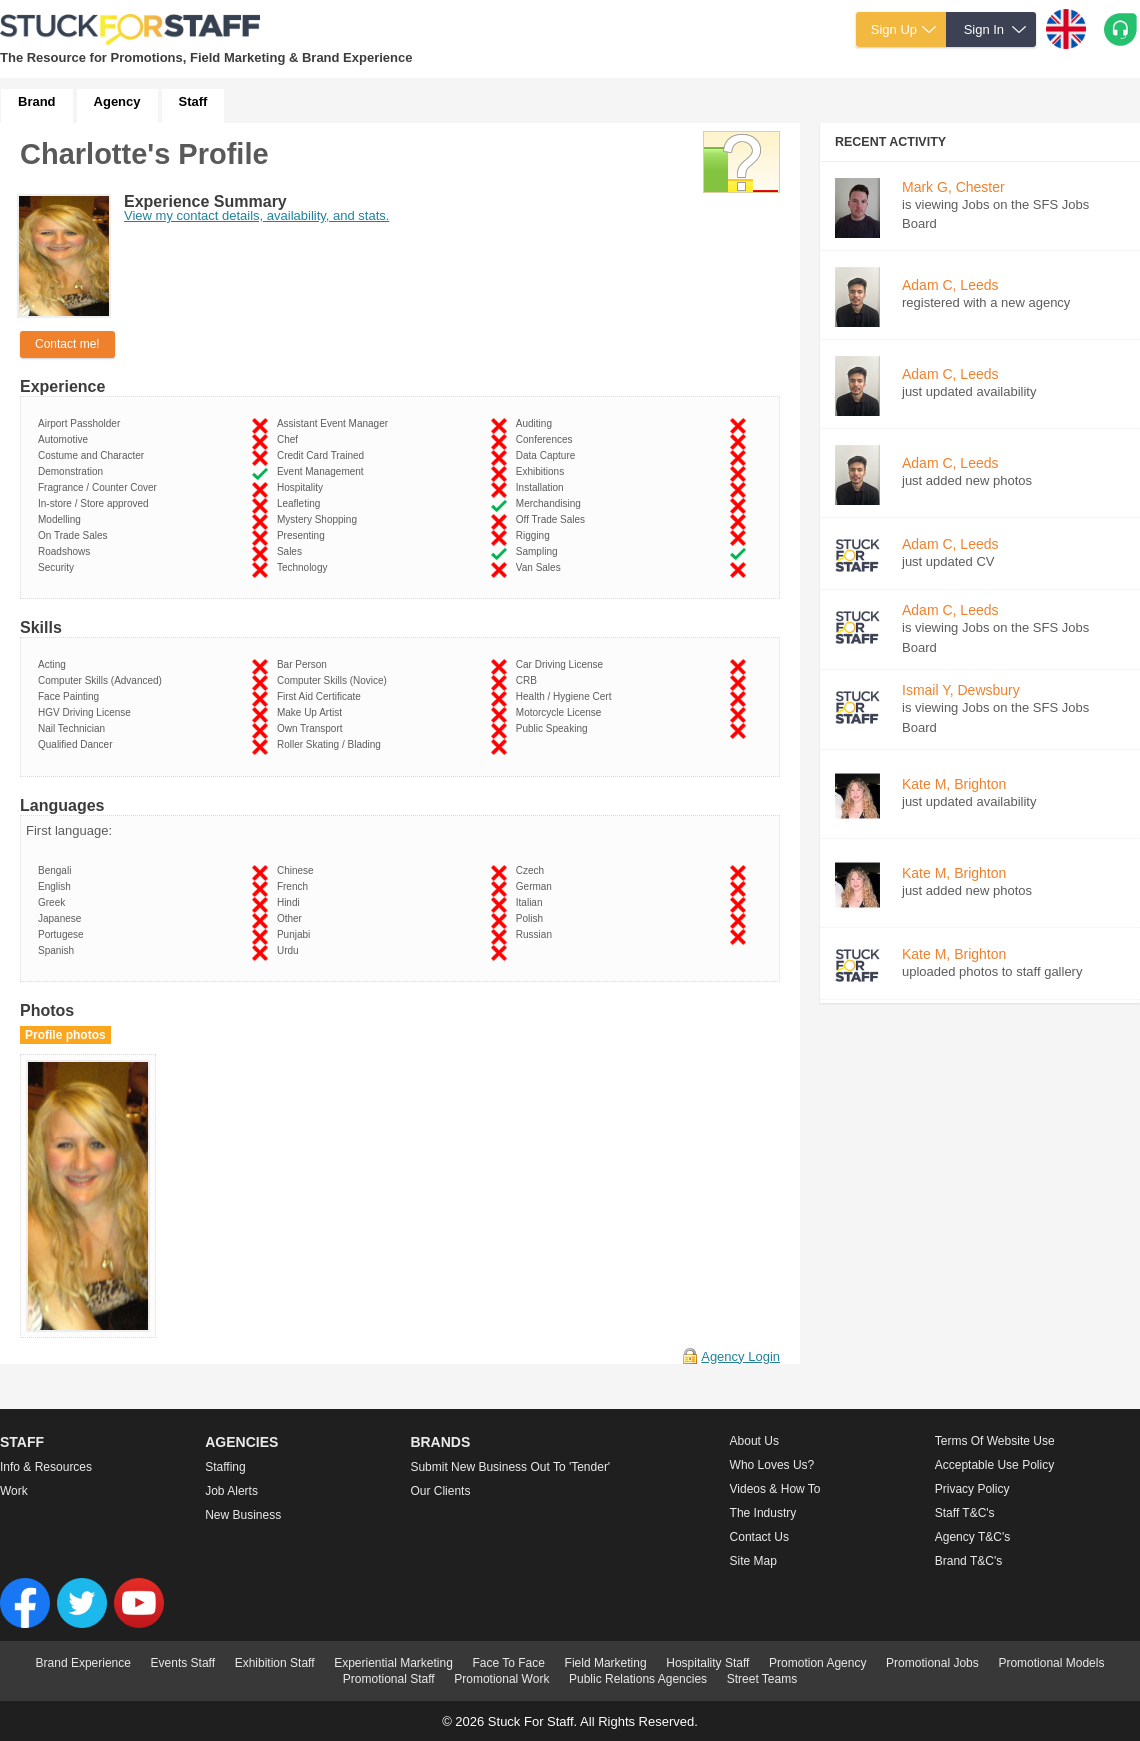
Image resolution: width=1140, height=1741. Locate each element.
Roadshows (67, 551)
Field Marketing (606, 1663)
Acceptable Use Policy (994, 1465)
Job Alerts (231, 1491)
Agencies (241, 1442)
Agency (117, 101)
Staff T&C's (965, 1513)
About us (754, 1441)
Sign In (984, 29)
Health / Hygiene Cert (566, 696)
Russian (537, 934)
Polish (532, 918)
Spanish (59, 950)
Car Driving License (562, 664)
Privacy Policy (972, 1489)
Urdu (290, 950)
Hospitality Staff (707, 1663)
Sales (292, 551)
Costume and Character (94, 455)
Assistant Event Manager (335, 423)
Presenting (303, 535)
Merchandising (551, 503)
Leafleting (301, 503)
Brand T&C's (968, 1561)
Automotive (66, 439)
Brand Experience (83, 1663)
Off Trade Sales (553, 519)
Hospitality (303, 487)
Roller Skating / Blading (332, 744)
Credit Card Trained (323, 455)
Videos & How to (775, 1489)
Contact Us (759, 1537)
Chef (290, 439)
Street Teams (762, 1679)
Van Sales (541, 567)
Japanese (62, 918)
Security (59, 567)
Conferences (547, 439)
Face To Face (508, 1663)
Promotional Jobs (932, 1663)
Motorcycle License (561, 712)
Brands (440, 1442)
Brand (37, 101)
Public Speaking (554, 728)
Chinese (298, 870)
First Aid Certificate (321, 696)
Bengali (57, 870)
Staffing (225, 1467)
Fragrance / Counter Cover (100, 487)
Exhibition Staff (275, 1663)
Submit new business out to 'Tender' (510, 1467)
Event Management (323, 471)
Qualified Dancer (78, 744)
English (57, 886)
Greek (54, 902)
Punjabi (296, 934)
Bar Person (305, 664)
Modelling (62, 519)
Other (292, 918)
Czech (533, 870)
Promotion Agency (817, 1663)
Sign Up (894, 29)
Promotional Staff (389, 1679)
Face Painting (71, 696)
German (537, 886)
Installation (542, 487)
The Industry (763, 1513)
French (295, 886)
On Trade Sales (75, 535)
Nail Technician (74, 728)
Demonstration (73, 471)
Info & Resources (46, 1467)
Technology (305, 567)
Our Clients (440, 1491)
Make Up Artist (312, 712)
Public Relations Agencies (638, 1679)
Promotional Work (501, 1679)
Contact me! (67, 344)
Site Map (753, 1561)
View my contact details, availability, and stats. (256, 215)
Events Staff (183, 1663)
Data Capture (548, 455)
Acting (54, 664)
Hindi (291, 902)
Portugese (63, 934)
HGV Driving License (87, 712)
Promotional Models (1051, 1663)
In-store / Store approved (96, 503)
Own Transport (312, 728)
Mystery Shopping (320, 519)
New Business (243, 1515)
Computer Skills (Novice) (335, 680)
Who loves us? (772, 1465)
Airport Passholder (82, 423)
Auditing (537, 423)
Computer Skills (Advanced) (103, 680)
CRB (529, 680)
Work (14, 1491)
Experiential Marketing (393, 1663)
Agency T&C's (972, 1537)
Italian (532, 902)
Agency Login (740, 1356)
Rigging (535, 535)
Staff (193, 101)
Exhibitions (543, 471)
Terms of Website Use (995, 1441)
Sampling (539, 551)
